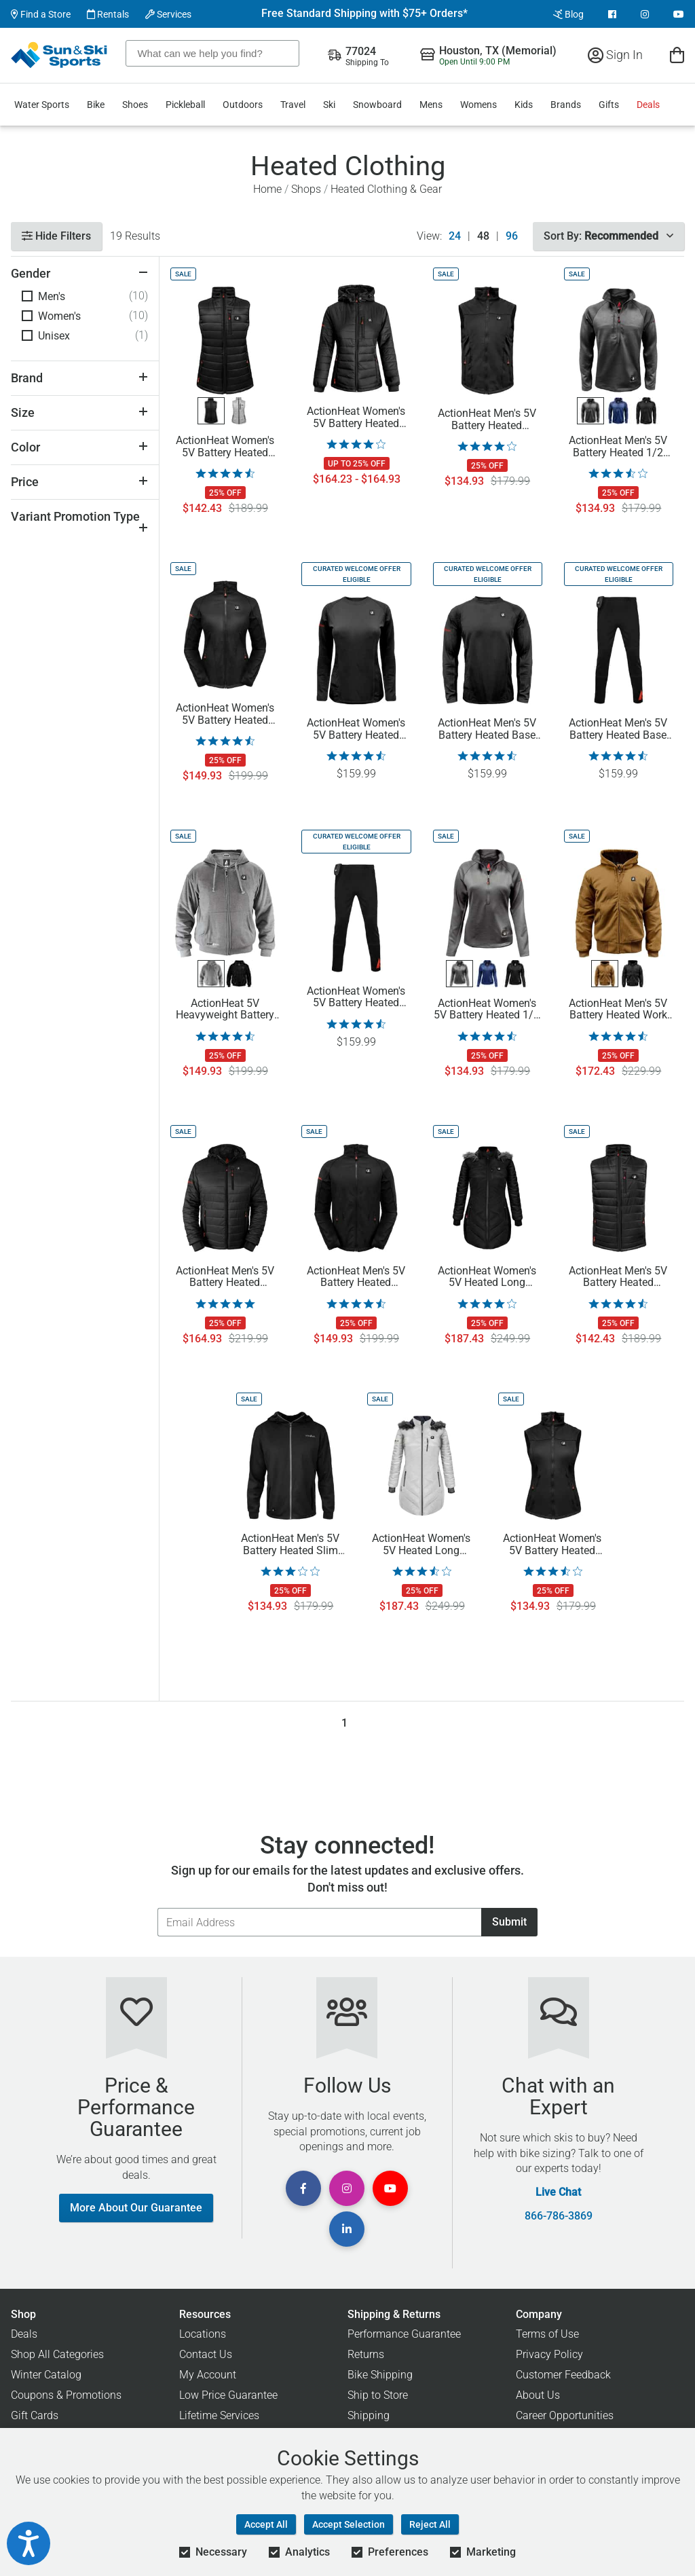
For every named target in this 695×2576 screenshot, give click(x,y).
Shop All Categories (57, 2354)
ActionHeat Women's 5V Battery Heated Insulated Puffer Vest (224, 447)
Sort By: (608, 235)
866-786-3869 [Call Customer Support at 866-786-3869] (559, 2216)
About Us (538, 2395)
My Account (207, 2374)
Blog (568, 14)
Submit (509, 1921)
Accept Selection (348, 2524)
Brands (565, 104)
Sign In (615, 55)
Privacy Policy (549, 2354)
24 (455, 236)
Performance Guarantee (404, 2333)
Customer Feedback (563, 2374)
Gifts (609, 104)
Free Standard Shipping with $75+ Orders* (364, 13)
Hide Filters (56, 235)
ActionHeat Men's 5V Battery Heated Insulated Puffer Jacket (225, 1277)
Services (168, 14)
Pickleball (185, 104)
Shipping (369, 2415)
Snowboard (377, 104)
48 (483, 236)
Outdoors (243, 104)
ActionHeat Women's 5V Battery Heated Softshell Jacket (225, 714)
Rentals (108, 14)
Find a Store (41, 14)
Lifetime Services (219, 2415)
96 (512, 236)
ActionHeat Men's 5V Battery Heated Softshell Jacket (356, 1277)
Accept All (266, 2524)
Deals (648, 104)
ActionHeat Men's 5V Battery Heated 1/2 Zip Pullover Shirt (618, 447)
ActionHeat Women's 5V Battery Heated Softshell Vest (552, 1544)
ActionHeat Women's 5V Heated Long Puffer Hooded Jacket (486, 1277)
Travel (292, 104)
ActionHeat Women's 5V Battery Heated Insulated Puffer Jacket (356, 417)
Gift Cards (34, 2415)
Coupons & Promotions (66, 2395)
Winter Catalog (46, 2374)
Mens (431, 104)
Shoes (135, 104)
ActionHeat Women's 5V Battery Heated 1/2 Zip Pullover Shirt (487, 1009)
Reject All (430, 2524)
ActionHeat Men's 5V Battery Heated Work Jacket (618, 1009)
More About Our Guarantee (136, 2207)
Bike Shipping (380, 2374)
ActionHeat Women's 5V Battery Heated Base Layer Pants (356, 997)
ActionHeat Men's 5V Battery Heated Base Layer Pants (618, 729)
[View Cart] (677, 55)
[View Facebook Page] (612, 14)
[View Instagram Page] (645, 14)
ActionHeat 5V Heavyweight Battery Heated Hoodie (225, 1009)
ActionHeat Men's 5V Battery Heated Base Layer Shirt (487, 729)
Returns (366, 2354)
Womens (478, 104)
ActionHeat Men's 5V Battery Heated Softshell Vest (487, 419)
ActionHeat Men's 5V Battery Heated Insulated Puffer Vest (618, 1277)
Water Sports (41, 104)
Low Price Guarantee (228, 2395)
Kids (523, 104)
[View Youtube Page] (678, 14)
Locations (202, 2333)
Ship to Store (378, 2395)
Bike (96, 104)
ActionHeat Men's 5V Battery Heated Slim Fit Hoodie (290, 1544)
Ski (329, 104)
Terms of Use (547, 2333)
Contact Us (205, 2354)
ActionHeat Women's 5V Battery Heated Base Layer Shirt (356, 729)
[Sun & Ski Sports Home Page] (60, 55)
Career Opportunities (565, 2415)
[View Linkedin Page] (346, 2229)
